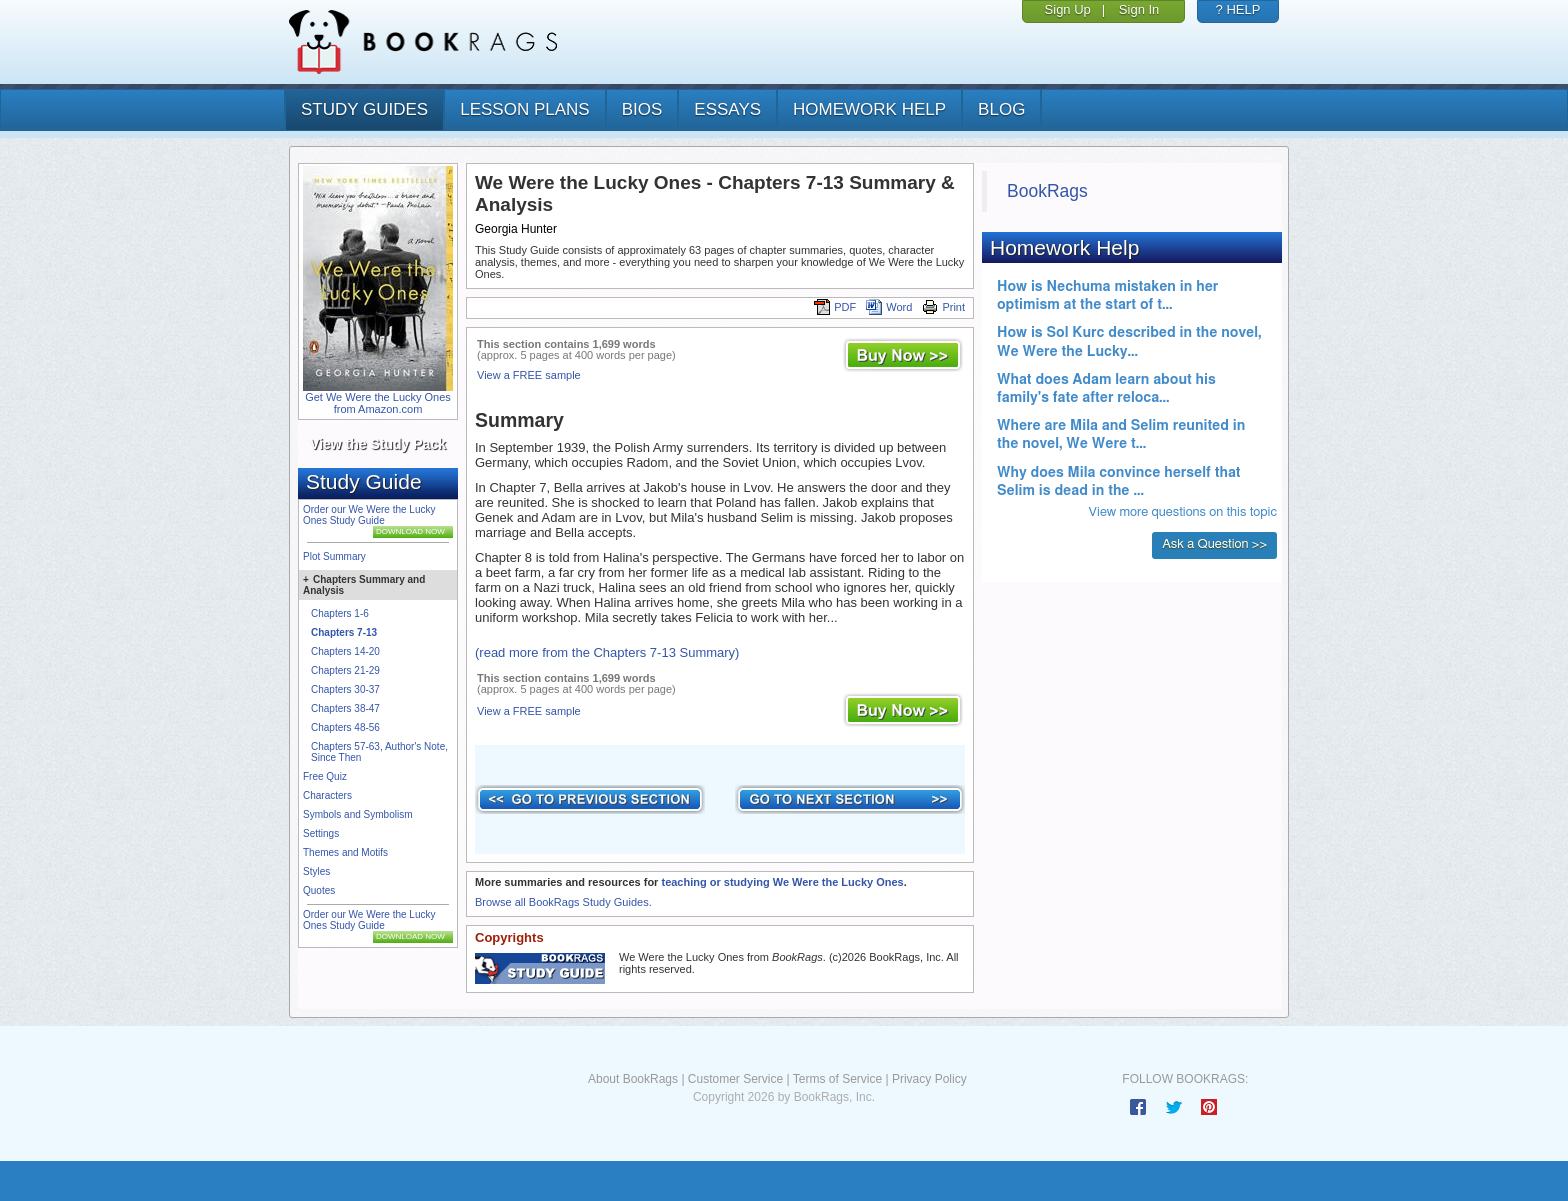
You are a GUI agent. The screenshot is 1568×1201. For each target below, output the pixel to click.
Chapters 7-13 (344, 632)
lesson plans (524, 109)
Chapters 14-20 (345, 651)
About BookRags (633, 1079)
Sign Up (1068, 9)
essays (727, 109)
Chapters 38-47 (345, 708)
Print (943, 307)
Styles (316, 871)
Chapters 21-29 (345, 670)
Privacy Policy (929, 1079)
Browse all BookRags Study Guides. (563, 902)
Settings (321, 833)
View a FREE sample (529, 375)
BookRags (1047, 191)
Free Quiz (325, 776)
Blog (1001, 109)
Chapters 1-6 (340, 613)
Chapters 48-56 (345, 727)
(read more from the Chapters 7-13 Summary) (607, 652)
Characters (327, 795)
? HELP (1238, 9)
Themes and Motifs (345, 852)
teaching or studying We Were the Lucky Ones (782, 882)
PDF (835, 307)
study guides (364, 109)
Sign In (1139, 9)
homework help (869, 109)
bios (642, 109)
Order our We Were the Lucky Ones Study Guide (369, 515)
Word (889, 307)
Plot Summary (334, 556)
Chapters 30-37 (345, 689)
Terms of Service (837, 1079)
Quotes (319, 890)
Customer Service (735, 1079)
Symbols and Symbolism (357, 814)
